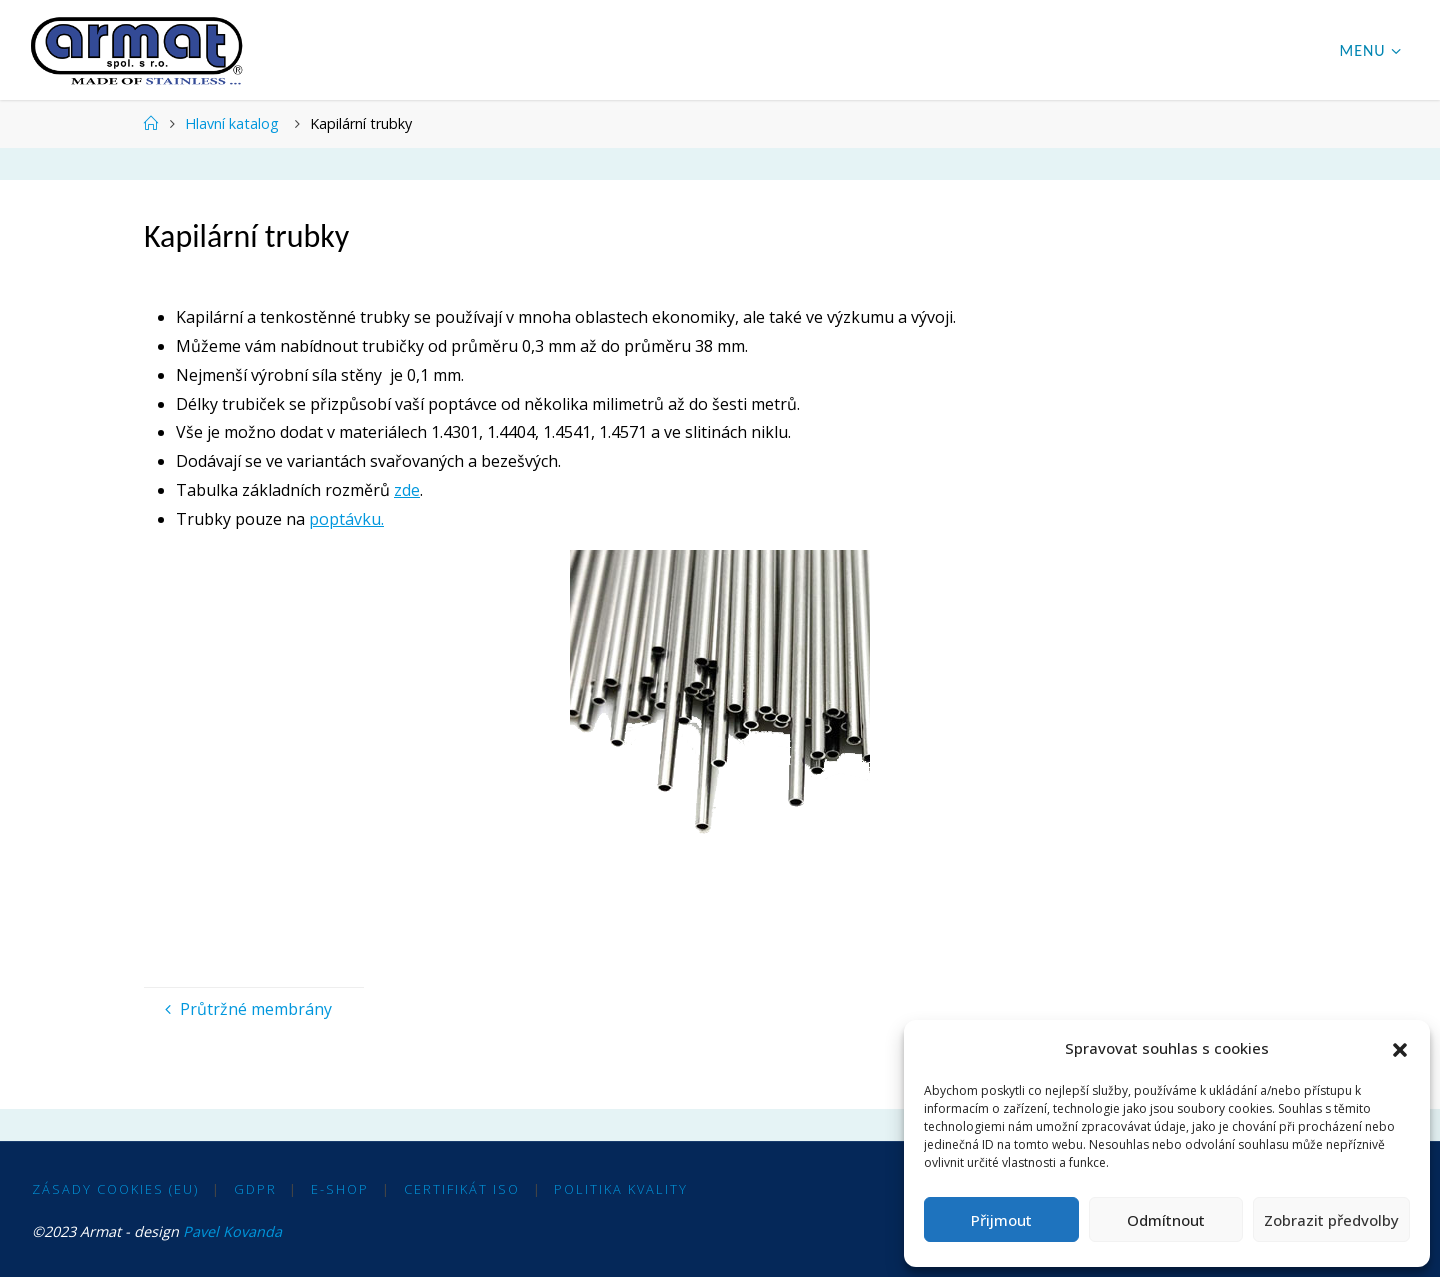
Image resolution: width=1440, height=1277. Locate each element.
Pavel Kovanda (232, 1231)
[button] (1400, 1049)
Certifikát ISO (462, 1189)
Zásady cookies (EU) (115, 1189)
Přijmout (1001, 1220)
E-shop (340, 1189)
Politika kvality (621, 1189)
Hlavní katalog (232, 123)
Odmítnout (1166, 1220)
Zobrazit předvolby (1331, 1220)
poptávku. (346, 519)
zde (407, 490)
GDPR (255, 1189)
